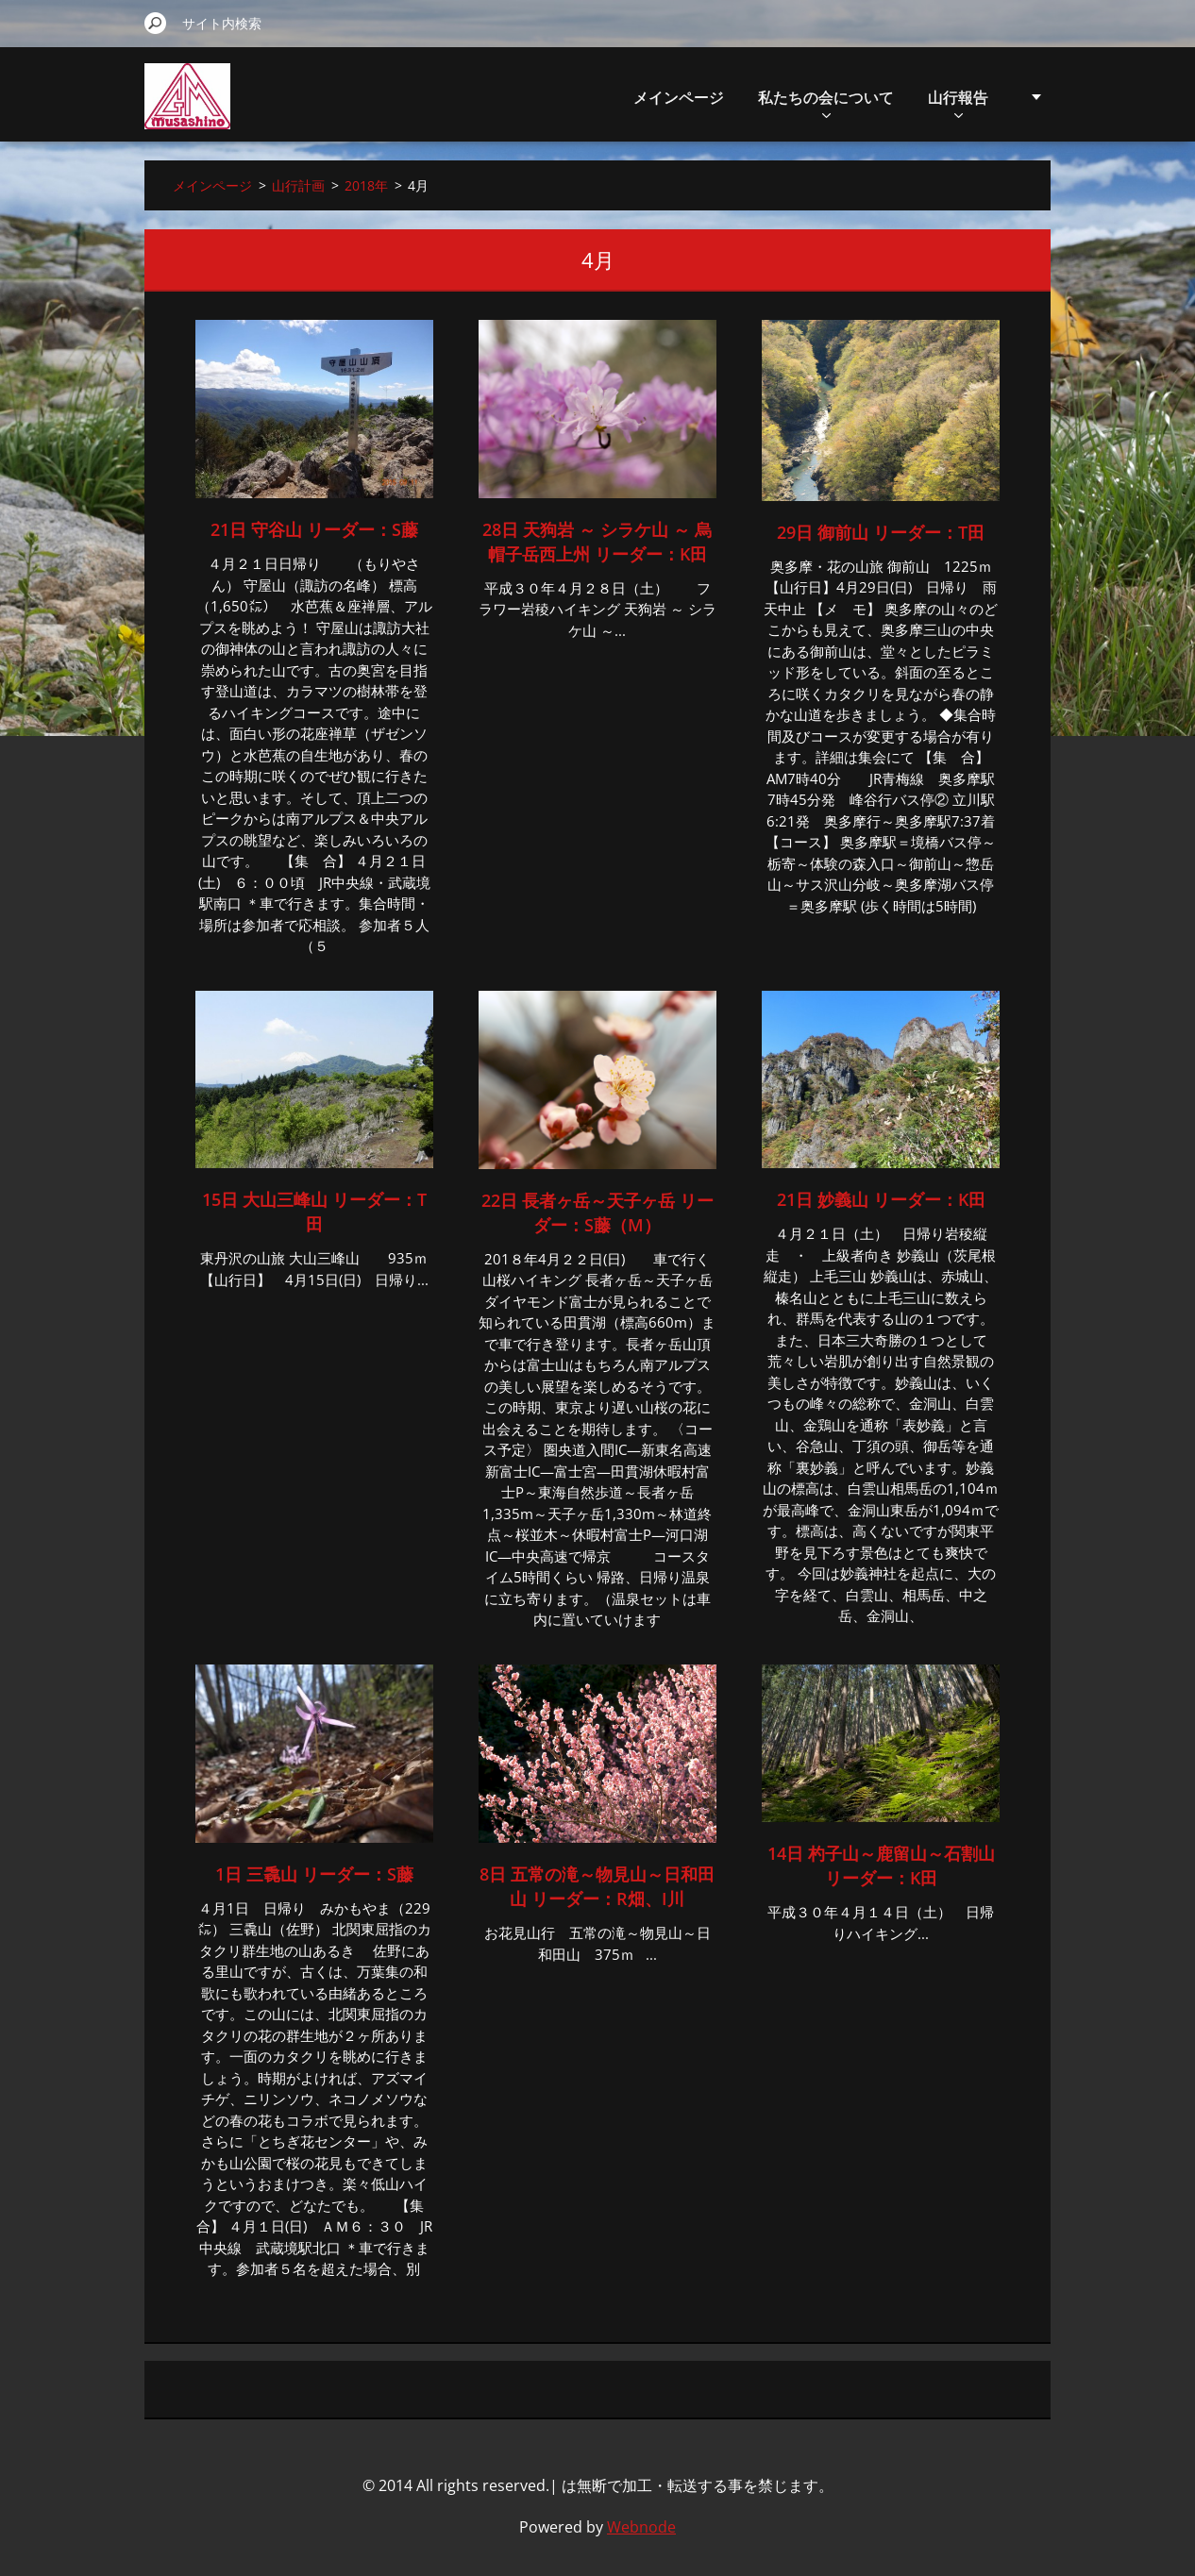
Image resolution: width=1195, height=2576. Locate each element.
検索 (155, 23)
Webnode (641, 2527)
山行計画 (298, 185)
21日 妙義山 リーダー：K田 (881, 1199)
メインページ (678, 97)
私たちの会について (825, 102)
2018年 (366, 185)
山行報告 (958, 102)
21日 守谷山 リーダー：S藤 (314, 529)
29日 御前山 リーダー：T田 (881, 532)
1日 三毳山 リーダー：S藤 (314, 1874)
